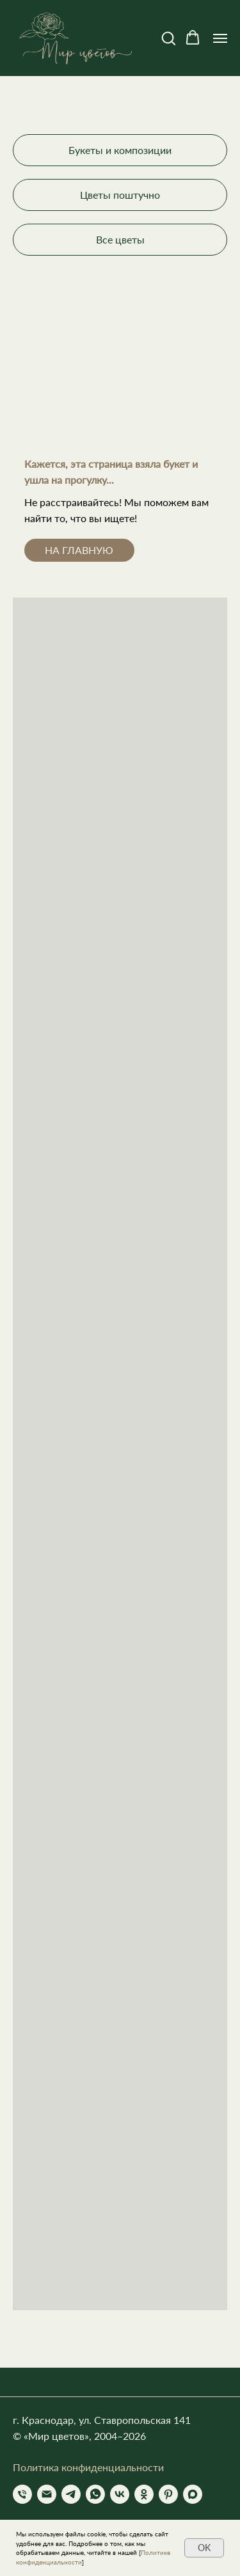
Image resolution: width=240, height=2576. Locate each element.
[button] (168, 37)
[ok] (144, 2494)
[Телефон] (22, 2494)
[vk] (119, 2494)
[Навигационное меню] (220, 38)
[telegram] (71, 2494)
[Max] (192, 2494)
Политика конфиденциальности (88, 2467)
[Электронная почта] (46, 2494)
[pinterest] (168, 2494)
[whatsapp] (95, 2494)
